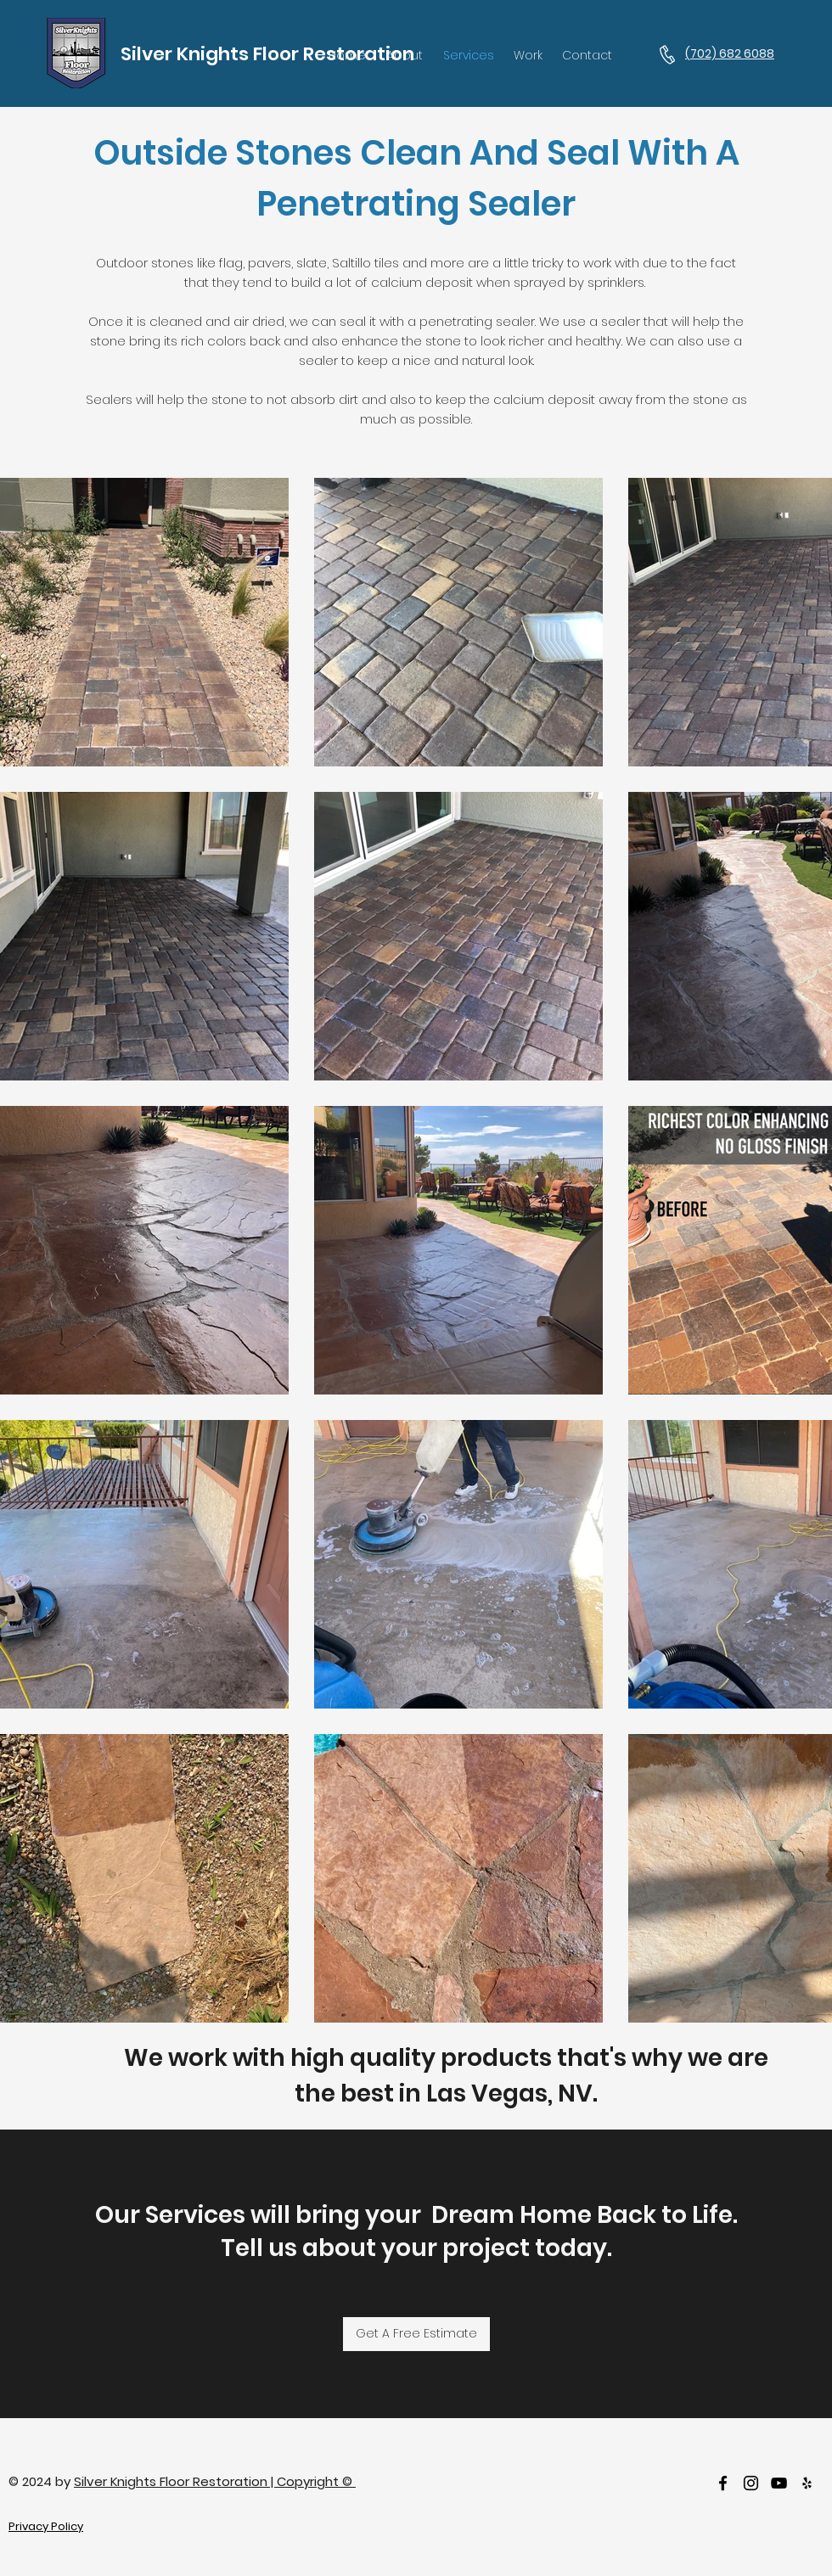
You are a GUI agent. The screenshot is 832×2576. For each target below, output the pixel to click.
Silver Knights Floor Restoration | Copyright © (215, 2481)
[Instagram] (751, 2483)
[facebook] (723, 2483)
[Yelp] (807, 2483)
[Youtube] (779, 2483)
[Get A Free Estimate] (416, 2334)
